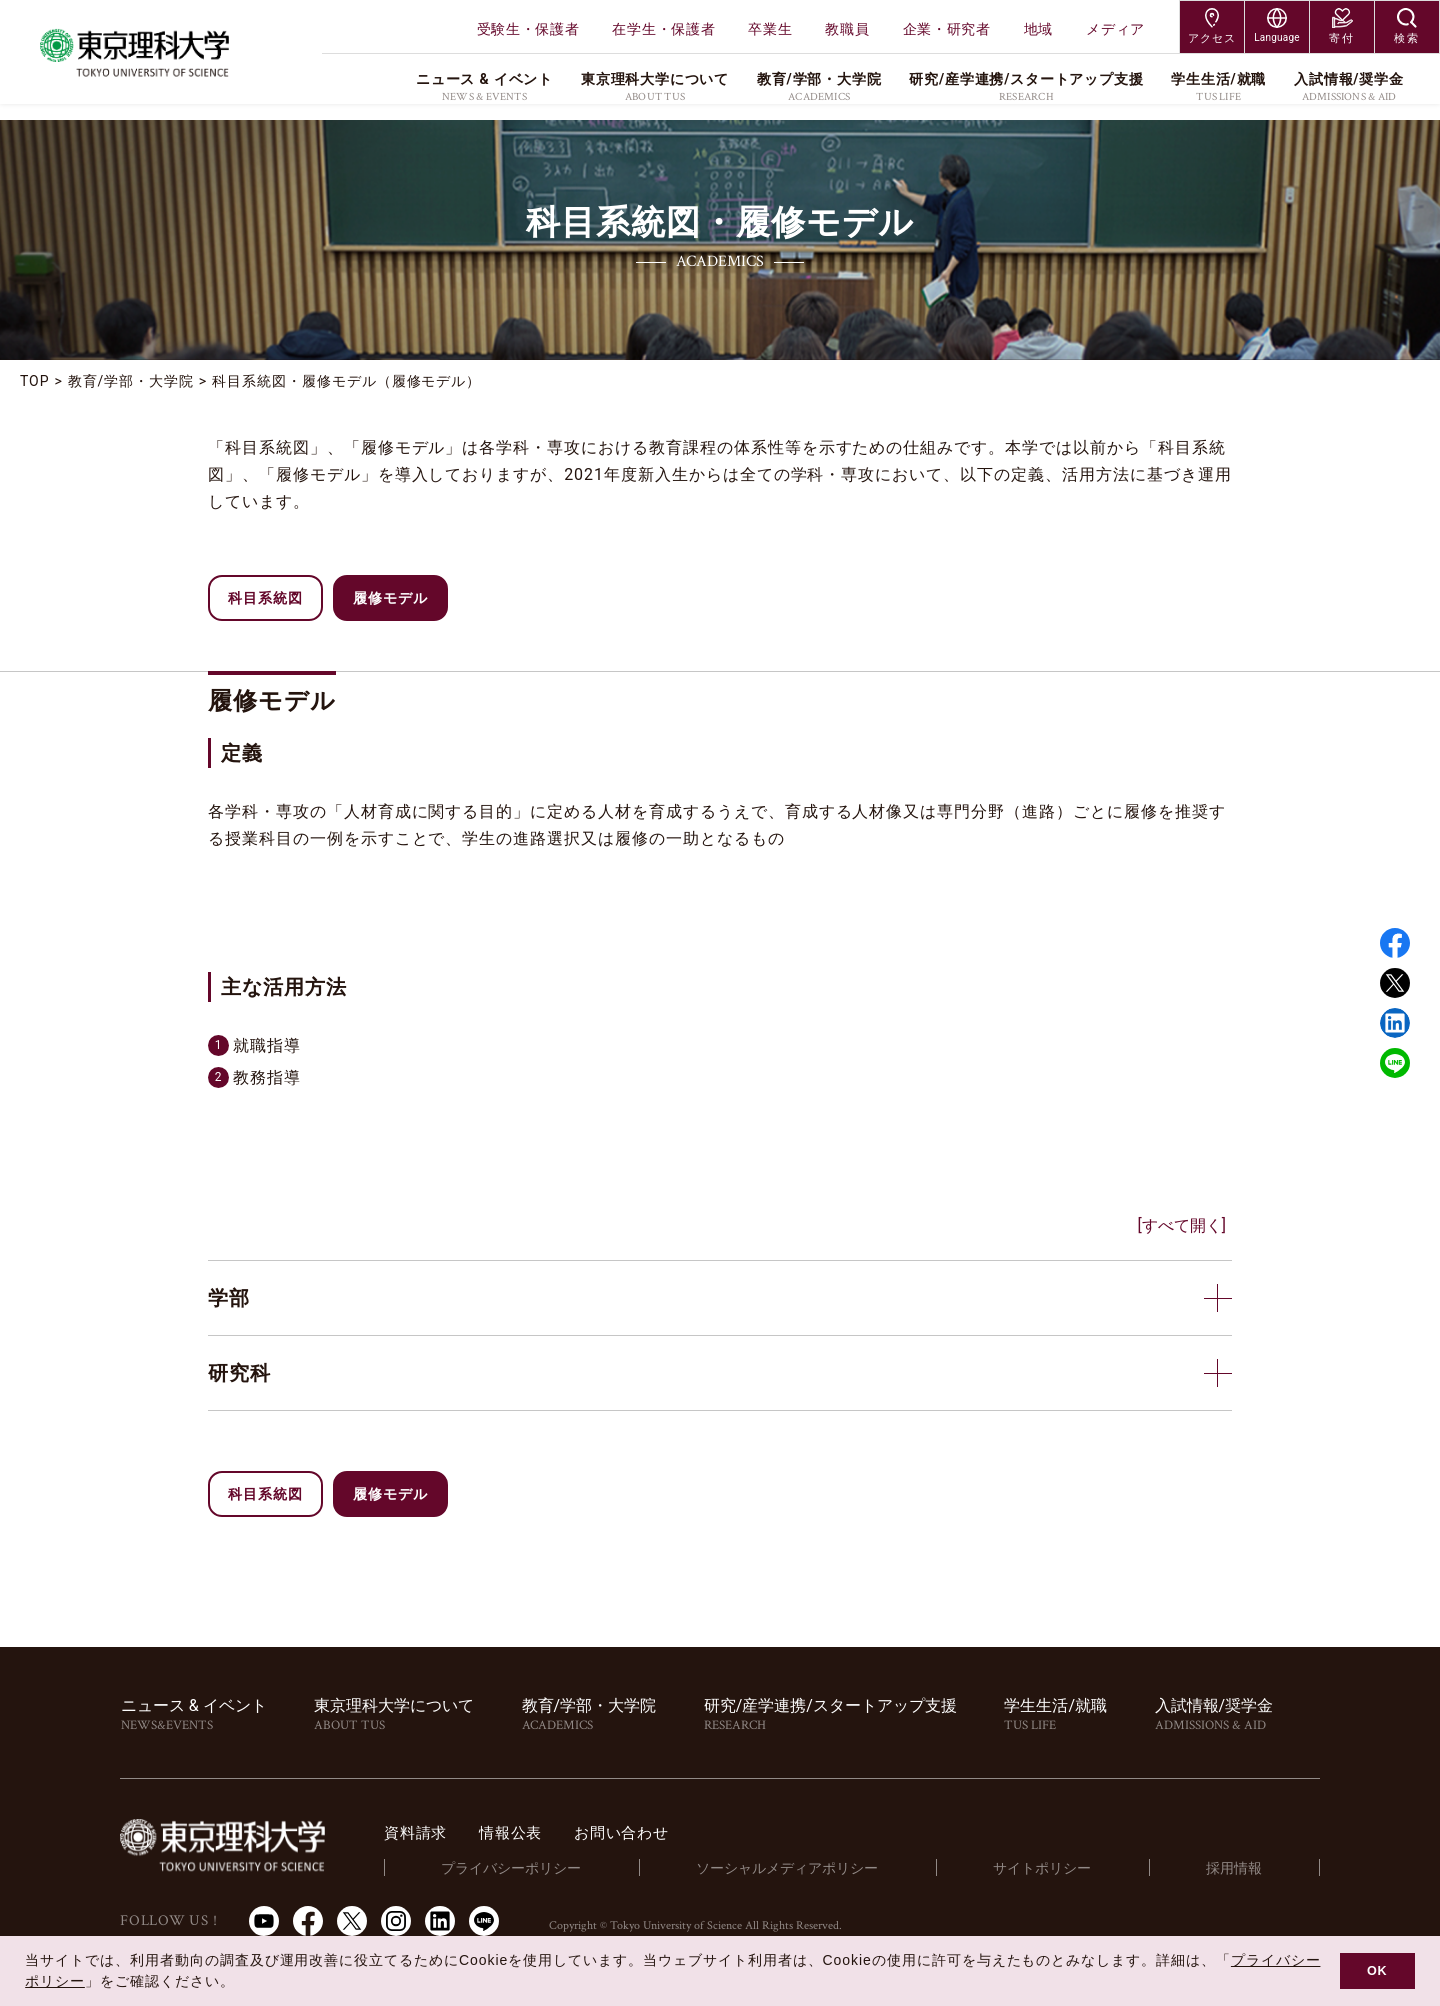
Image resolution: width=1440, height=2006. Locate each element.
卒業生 (770, 29)
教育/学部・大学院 (131, 381)
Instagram (396, 1921)
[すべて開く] (1182, 1225)
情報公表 (560, 1832)
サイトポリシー (1064, 1868)
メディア (1115, 29)
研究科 (239, 1373)
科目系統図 (265, 598)
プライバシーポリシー (551, 1868)
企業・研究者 (947, 29)
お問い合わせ (676, 1832)
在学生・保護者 (663, 29)
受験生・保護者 (528, 29)
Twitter (1395, 983)
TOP (35, 381)
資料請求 (461, 1832)
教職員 (847, 29)
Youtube (264, 1921)
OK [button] (1377, 1971)
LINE (1395, 1063)
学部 (229, 1298)
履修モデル (390, 598)
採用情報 (1242, 1868)
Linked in (1395, 1023)
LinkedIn (440, 1921)
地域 (1038, 29)
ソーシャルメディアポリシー (818, 1868)
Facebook (1395, 943)
